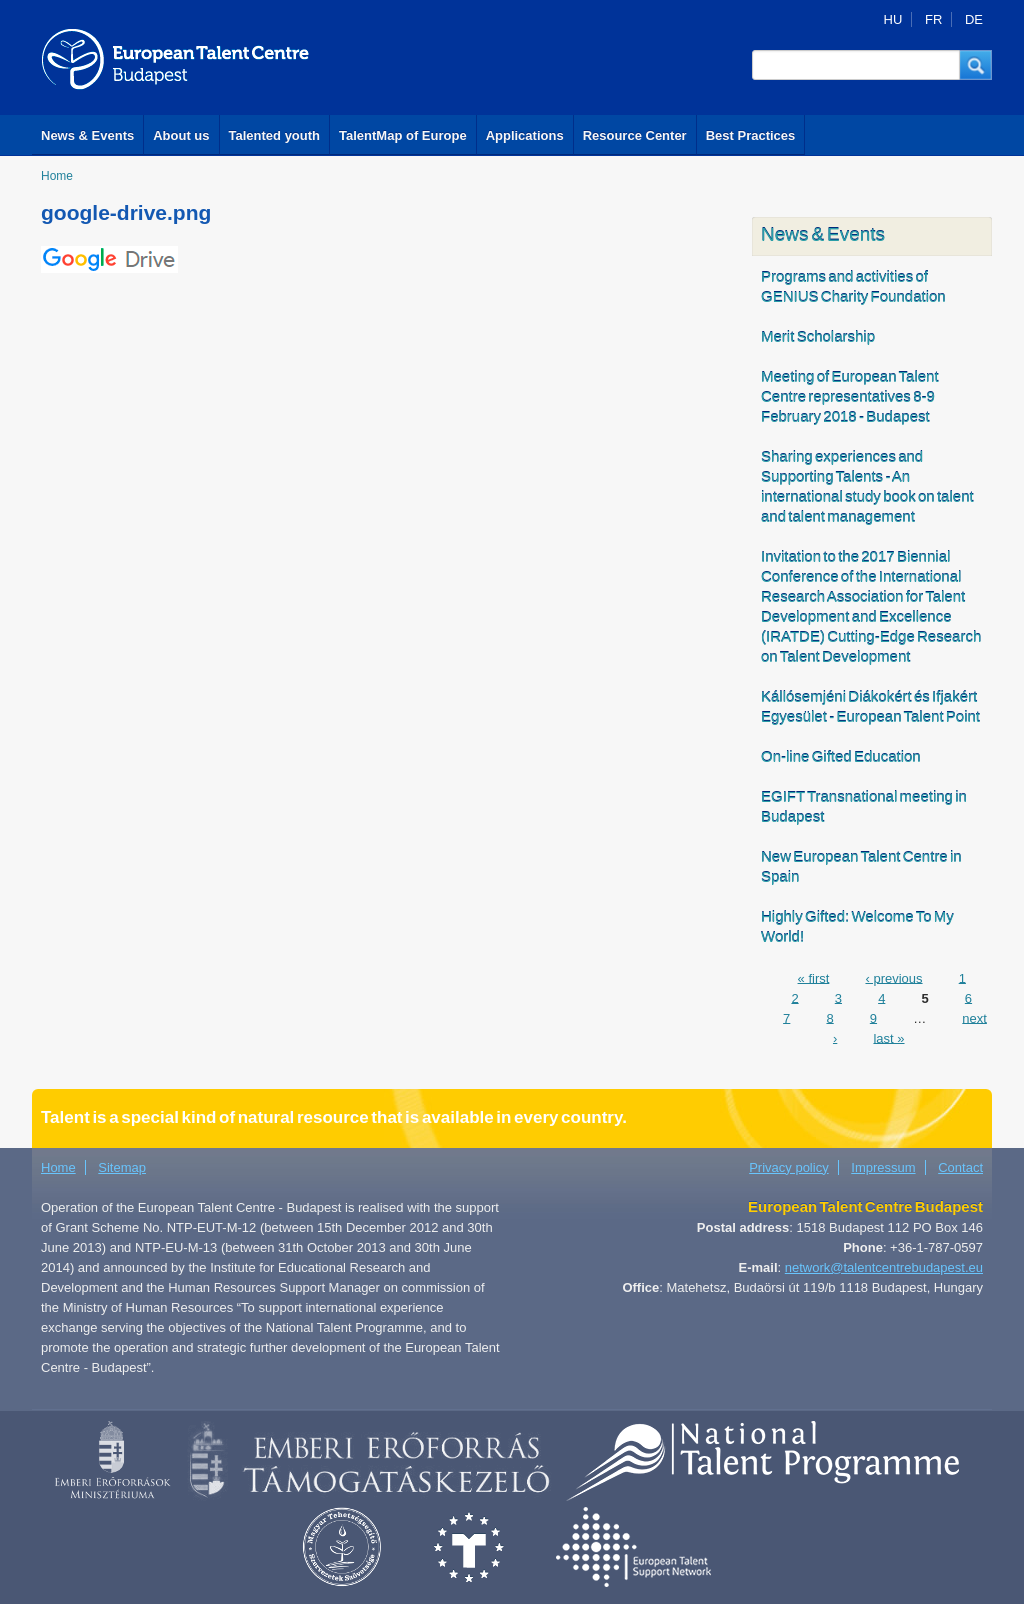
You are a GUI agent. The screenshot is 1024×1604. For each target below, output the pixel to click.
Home (57, 176)
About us (181, 135)
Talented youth (274, 135)
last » (888, 1037)
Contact (960, 1167)
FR (933, 19)
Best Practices (751, 135)
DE (974, 19)
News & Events (87, 135)
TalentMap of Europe (403, 135)
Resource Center (635, 135)
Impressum (883, 1167)
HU (893, 19)
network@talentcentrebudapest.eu (884, 1267)
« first (814, 977)
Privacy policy (788, 1167)
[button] (976, 65)
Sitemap (122, 1167)
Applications (525, 135)
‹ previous (893, 977)
